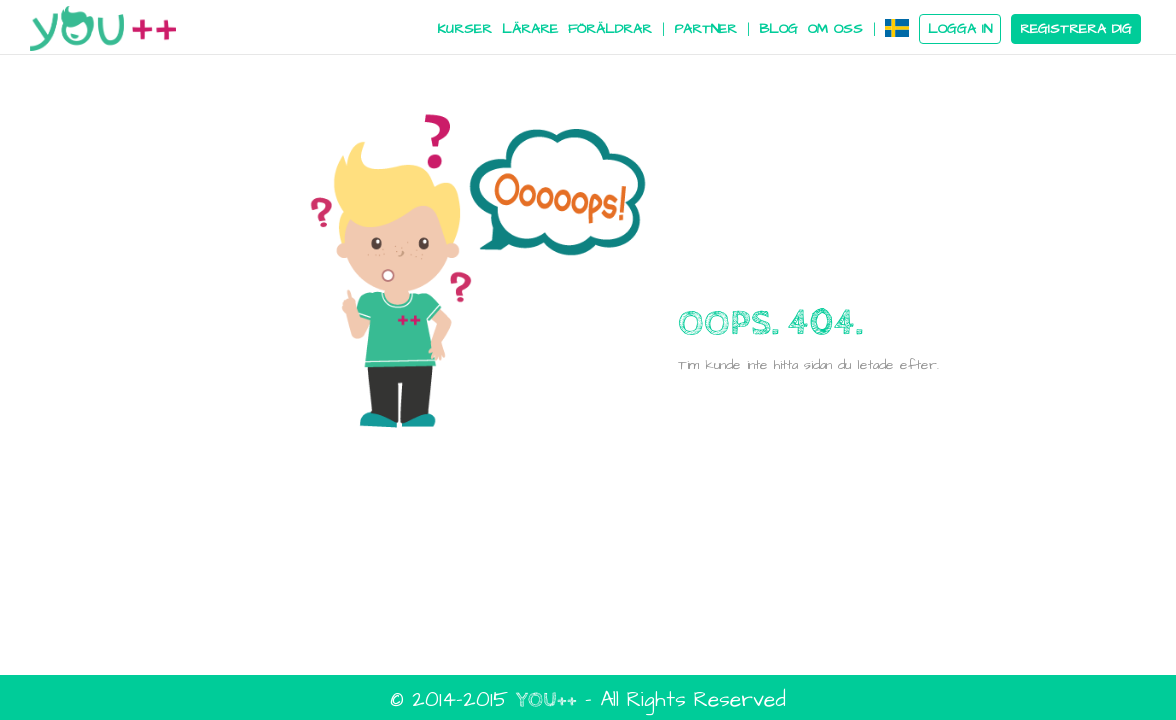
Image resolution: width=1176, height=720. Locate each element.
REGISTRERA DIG (1076, 29)
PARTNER (705, 29)
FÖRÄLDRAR (610, 29)
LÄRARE (530, 29)
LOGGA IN (960, 29)
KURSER (464, 29)
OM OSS (835, 29)
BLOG (778, 29)
